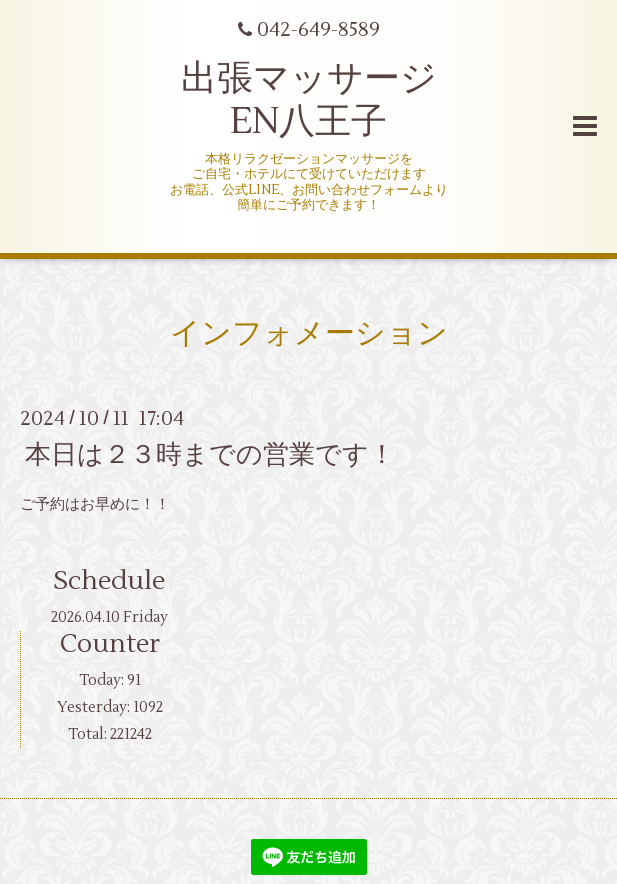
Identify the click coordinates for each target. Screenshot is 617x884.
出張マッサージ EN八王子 (309, 100)
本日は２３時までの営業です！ (210, 454)
